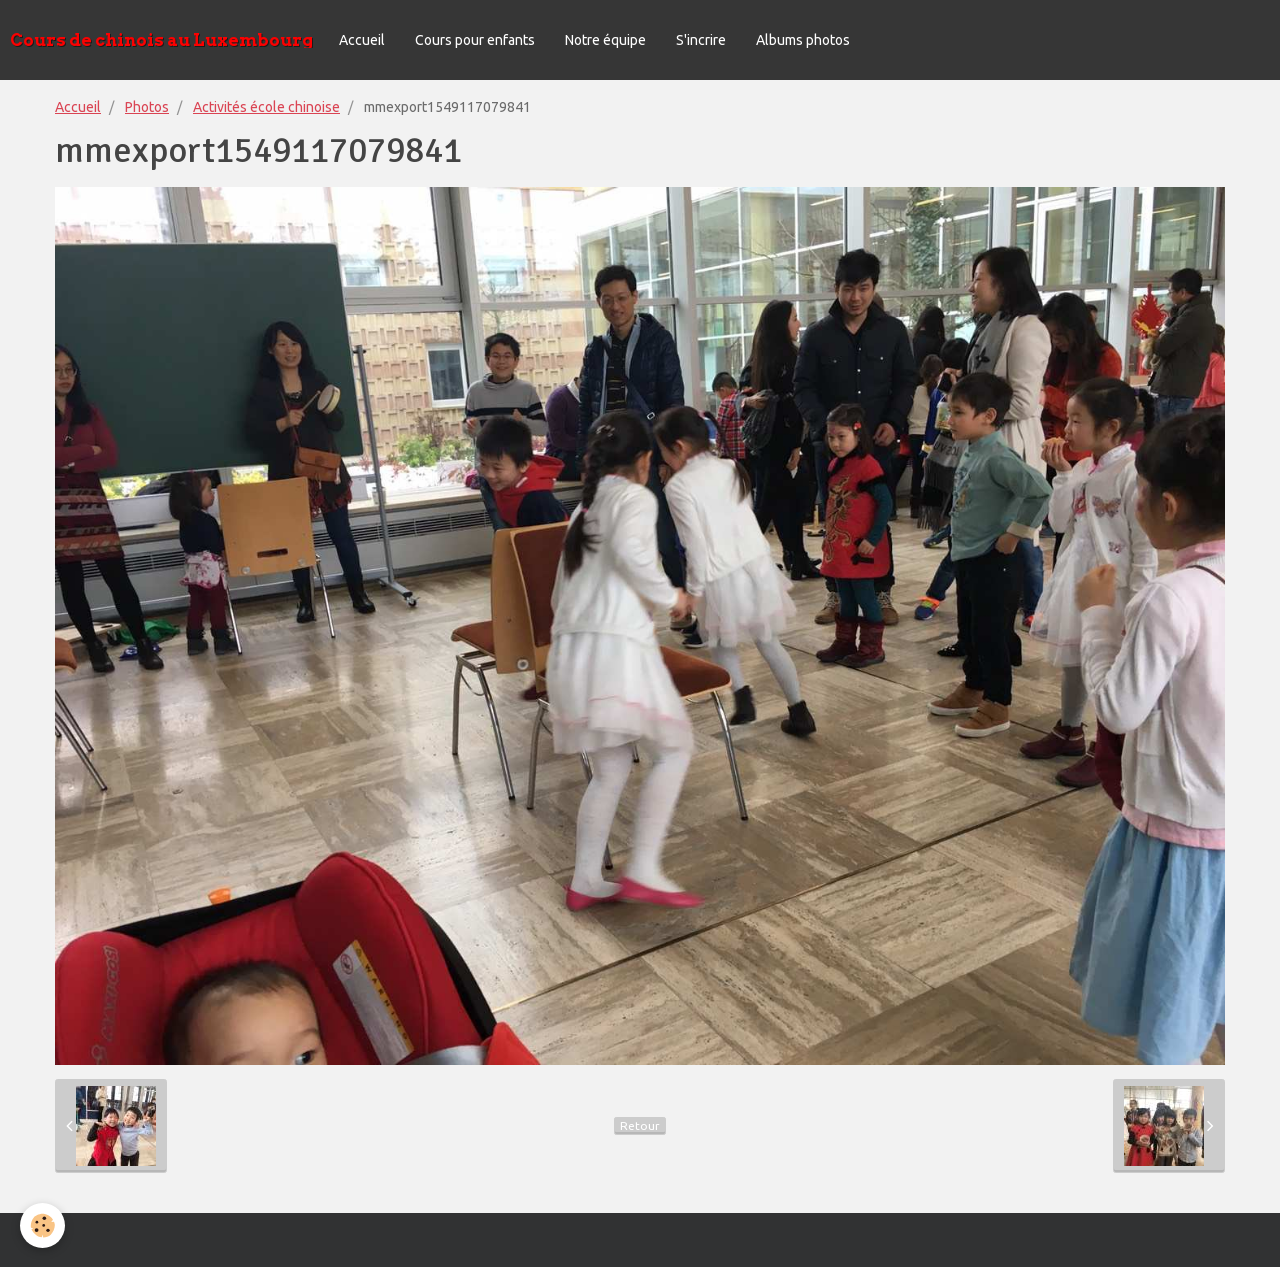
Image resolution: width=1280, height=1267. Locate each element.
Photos (147, 107)
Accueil (362, 40)
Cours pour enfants (475, 40)
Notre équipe (605, 40)
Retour (640, 1125)
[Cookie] (42, 1225)
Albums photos (803, 40)
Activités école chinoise (266, 107)
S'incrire (701, 40)
